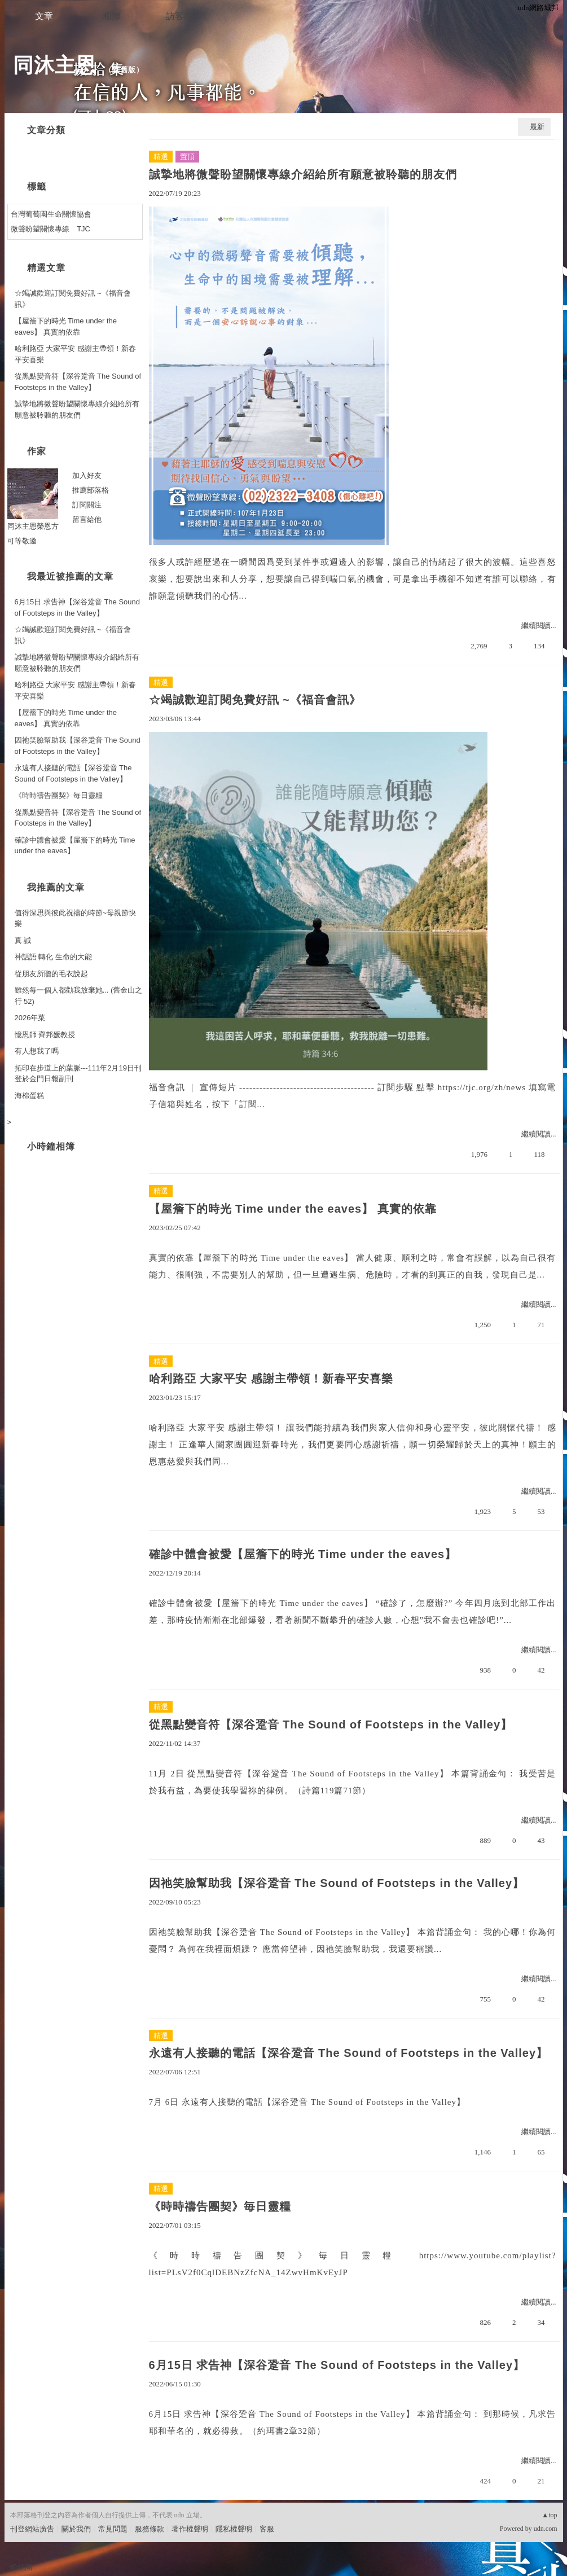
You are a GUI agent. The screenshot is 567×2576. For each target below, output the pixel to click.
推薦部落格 (90, 490)
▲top (549, 2515)
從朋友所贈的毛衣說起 (51, 973)
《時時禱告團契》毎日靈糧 (220, 2206)
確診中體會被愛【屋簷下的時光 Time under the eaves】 (303, 1554)
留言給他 (87, 519)
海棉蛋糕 (29, 1095)
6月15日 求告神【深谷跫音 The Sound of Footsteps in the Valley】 (337, 2365)
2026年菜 (30, 1017)
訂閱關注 (87, 505)
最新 (537, 126)
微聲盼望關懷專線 (40, 229)
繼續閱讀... (538, 625)
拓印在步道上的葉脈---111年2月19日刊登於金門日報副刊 (78, 1073)
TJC (83, 229)
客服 (267, 2529)
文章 (44, 16)
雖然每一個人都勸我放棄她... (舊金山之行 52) (79, 996)
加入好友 (87, 475)
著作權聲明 (190, 2529)
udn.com (545, 2529)
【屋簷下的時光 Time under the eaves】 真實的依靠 (293, 1209)
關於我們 (76, 2529)
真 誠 (23, 940)
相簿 (112, 16)
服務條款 (149, 2529)
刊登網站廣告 (32, 2529)
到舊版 (124, 69)
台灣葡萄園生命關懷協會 (51, 214)
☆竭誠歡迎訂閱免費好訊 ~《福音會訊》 (255, 700)
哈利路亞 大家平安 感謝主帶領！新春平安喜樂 (271, 1378)
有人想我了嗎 (37, 1051)
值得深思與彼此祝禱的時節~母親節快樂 (76, 918)
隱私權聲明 (234, 2529)
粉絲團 (21, 2567)
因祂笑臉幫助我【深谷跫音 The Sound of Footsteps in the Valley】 (337, 1883)
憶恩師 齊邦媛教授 (45, 1034)
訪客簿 (179, 16)
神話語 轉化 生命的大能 (53, 957)
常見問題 (113, 2529)
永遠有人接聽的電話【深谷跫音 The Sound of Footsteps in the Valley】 (348, 2053)
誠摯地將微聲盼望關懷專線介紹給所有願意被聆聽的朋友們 (303, 174)
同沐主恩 (54, 65)
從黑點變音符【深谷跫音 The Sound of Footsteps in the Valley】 (331, 1724)
